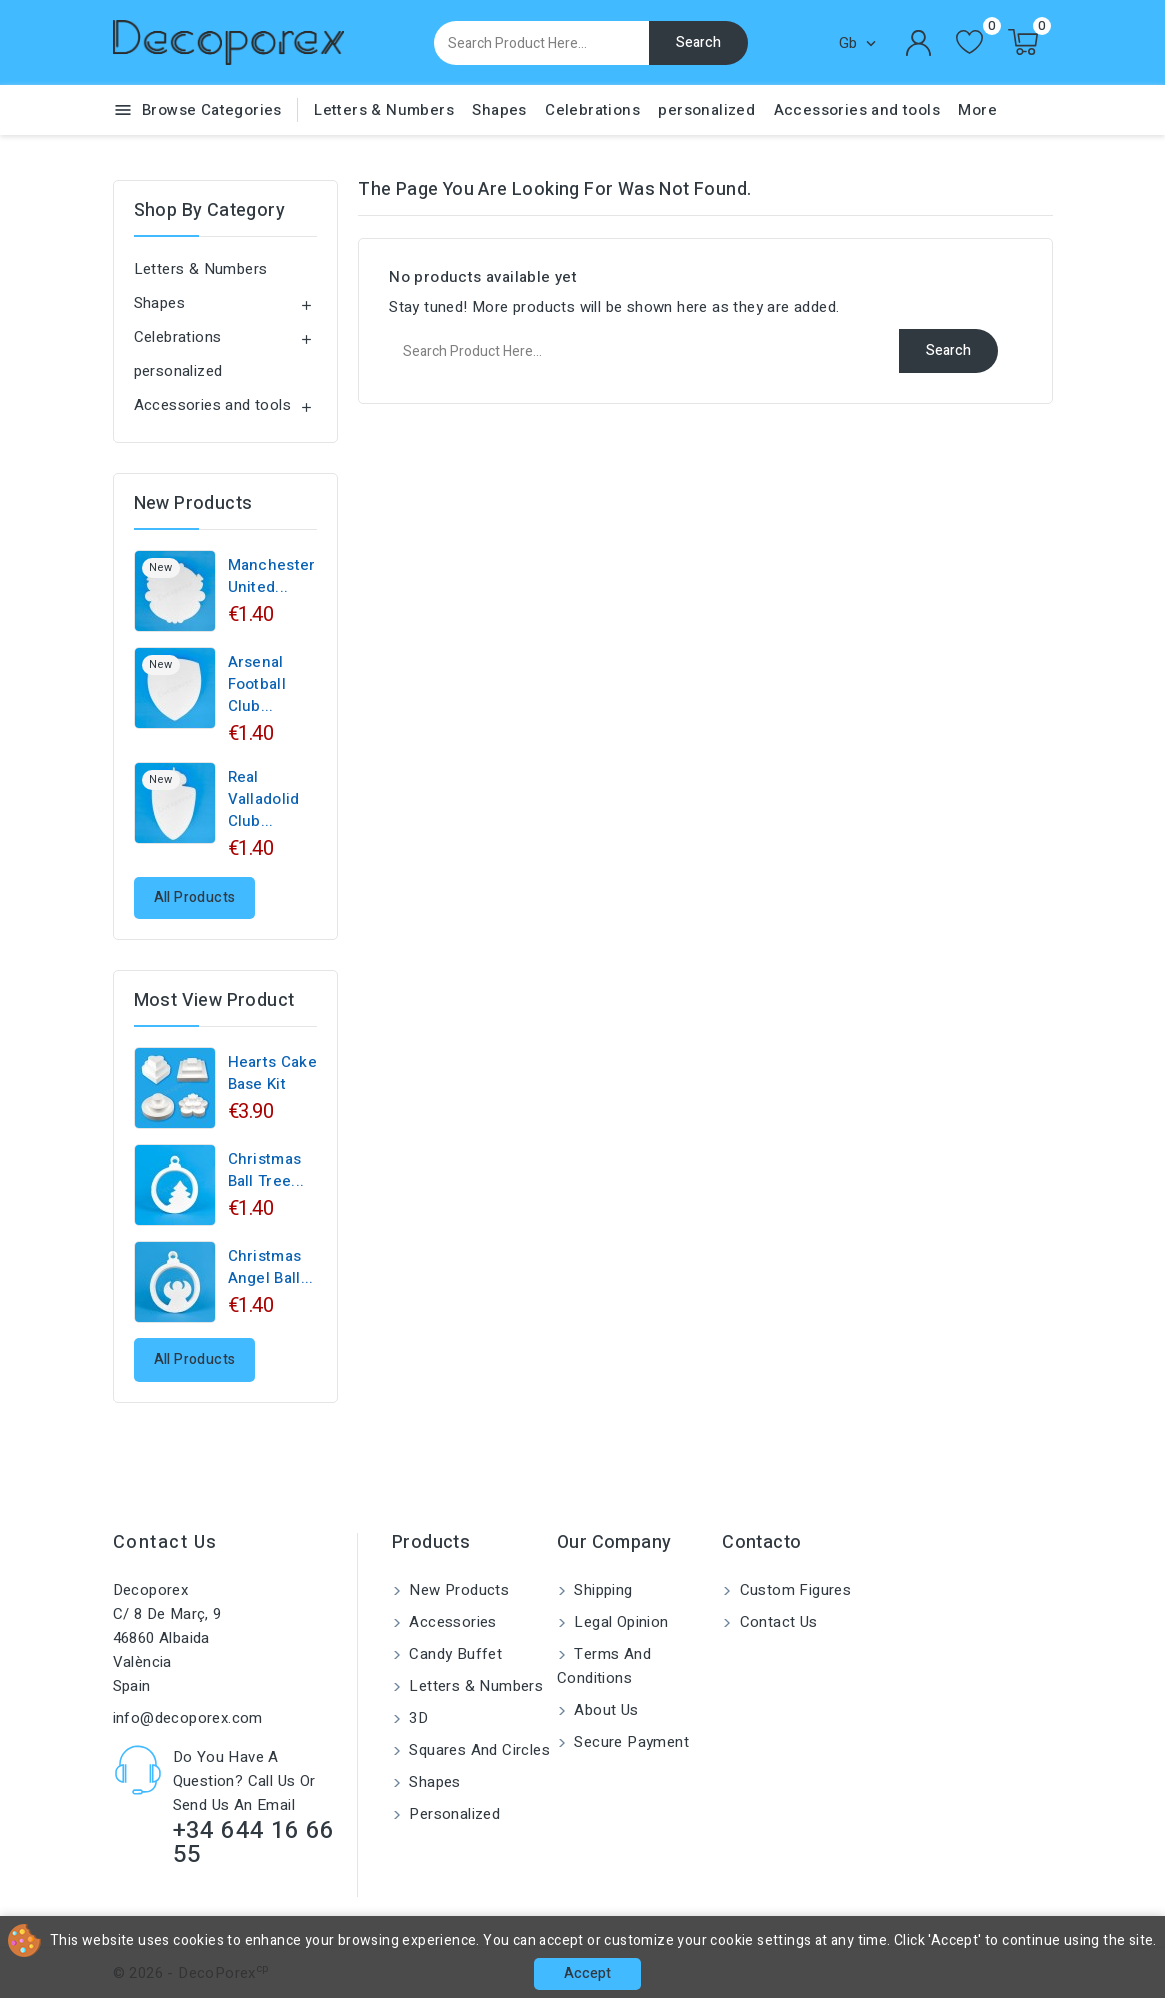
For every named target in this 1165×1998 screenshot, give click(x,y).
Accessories (451, 1622)
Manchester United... (272, 576)
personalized (706, 110)
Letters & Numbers (384, 110)
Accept (587, 1973)
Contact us (165, 1542)
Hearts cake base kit (272, 1073)
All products (195, 897)
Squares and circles (477, 1750)
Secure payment (629, 1742)
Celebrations (592, 110)
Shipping (601, 1590)
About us (604, 1710)
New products (457, 1590)
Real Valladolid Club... (264, 799)
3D (416, 1718)
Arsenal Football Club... (257, 684)
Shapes (499, 110)
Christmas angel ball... (271, 1267)
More (977, 110)
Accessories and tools (857, 110)
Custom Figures (793, 1590)
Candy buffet (453, 1654)
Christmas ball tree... (266, 1170)
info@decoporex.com (188, 1718)
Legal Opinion (619, 1622)
